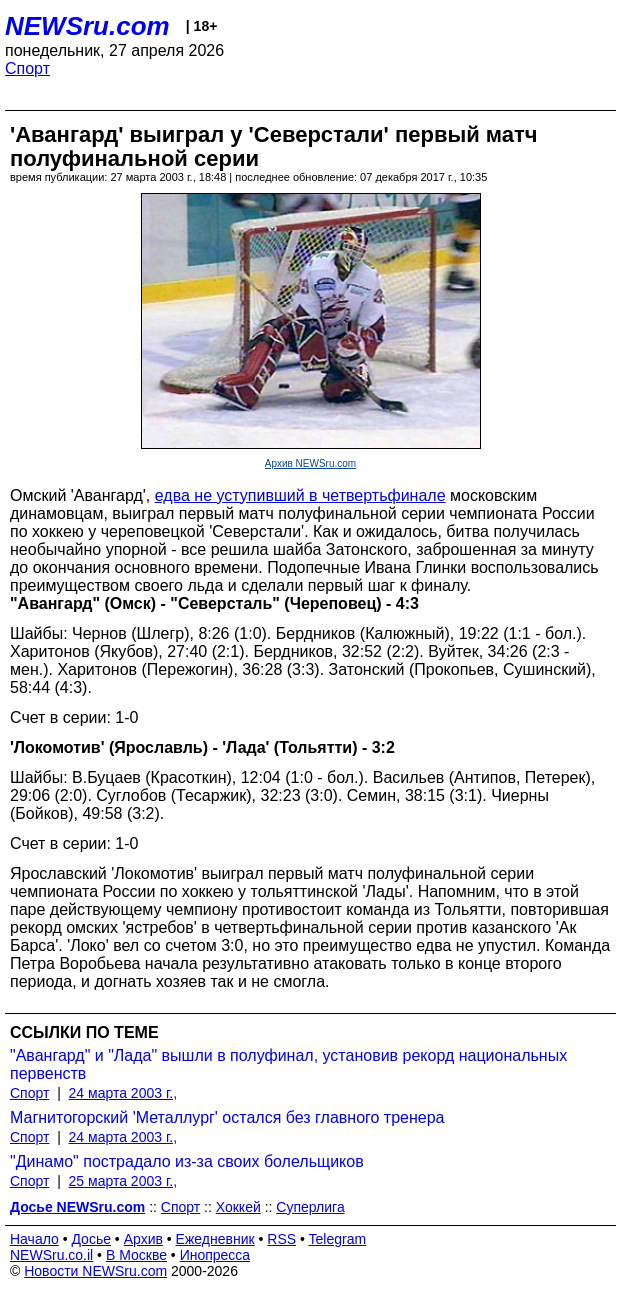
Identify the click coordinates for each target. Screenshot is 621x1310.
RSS (281, 1239)
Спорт (27, 68)
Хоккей (238, 1207)
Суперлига (310, 1207)
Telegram (338, 1239)
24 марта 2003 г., (123, 1093)
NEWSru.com (87, 26)
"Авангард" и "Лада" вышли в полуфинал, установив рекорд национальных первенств (288, 1064)
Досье (91, 1239)
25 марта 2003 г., (123, 1181)
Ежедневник (215, 1239)
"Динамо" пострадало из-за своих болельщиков (187, 1161)
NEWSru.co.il (51, 1255)
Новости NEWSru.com (95, 1271)
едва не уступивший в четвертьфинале (300, 495)
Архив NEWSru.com (310, 463)
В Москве (136, 1255)
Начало (34, 1239)
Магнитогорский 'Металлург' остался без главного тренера (227, 1117)
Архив (143, 1239)
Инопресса (215, 1255)
